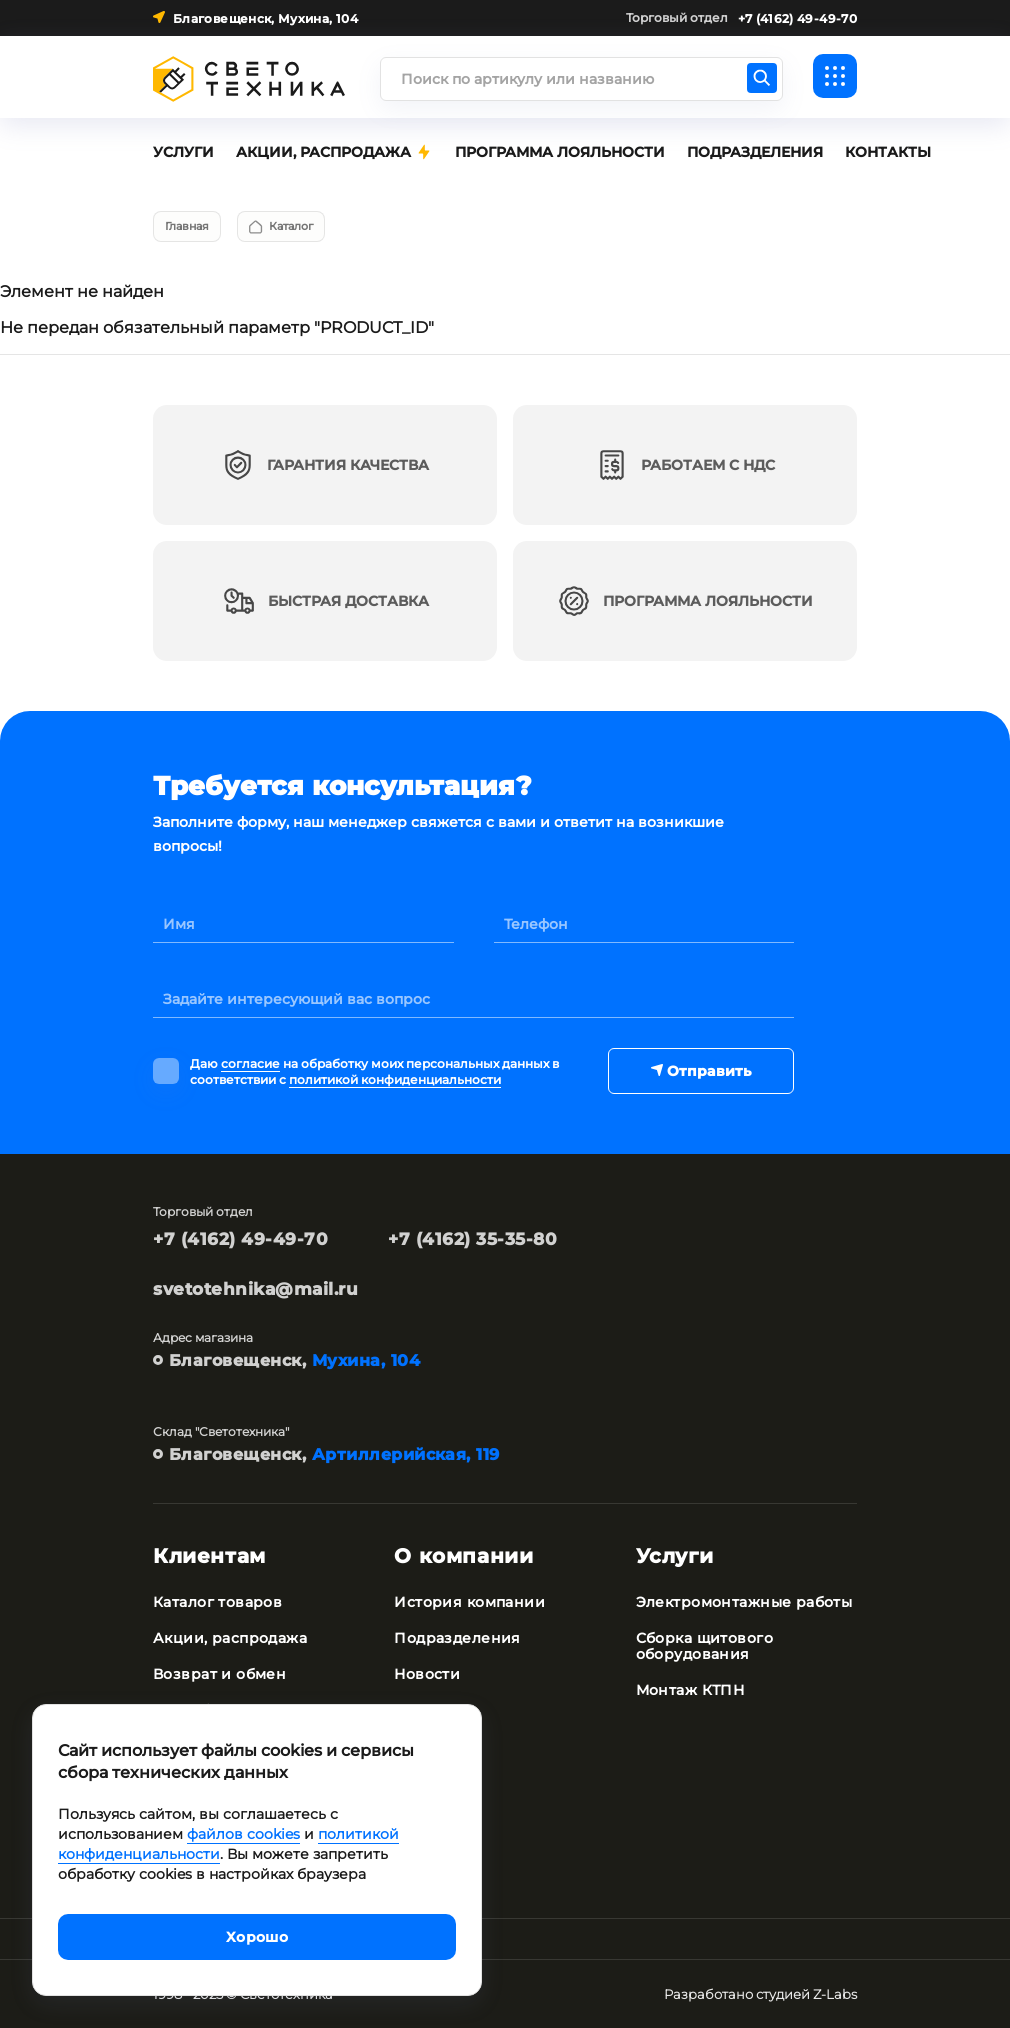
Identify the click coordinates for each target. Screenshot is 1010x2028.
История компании (469, 1602)
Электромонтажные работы (744, 1602)
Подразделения (457, 1638)
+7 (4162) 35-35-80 (472, 1239)
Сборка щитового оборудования (704, 1646)
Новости (427, 1674)
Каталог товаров (217, 1602)
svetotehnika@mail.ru (255, 1289)
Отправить (700, 1071)
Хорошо (257, 1937)
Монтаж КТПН (690, 1690)
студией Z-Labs (806, 1994)
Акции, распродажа (230, 1638)
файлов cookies (243, 1834)
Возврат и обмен (219, 1674)
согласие (250, 1063)
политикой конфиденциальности (395, 1079)
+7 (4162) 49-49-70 (240, 1239)
